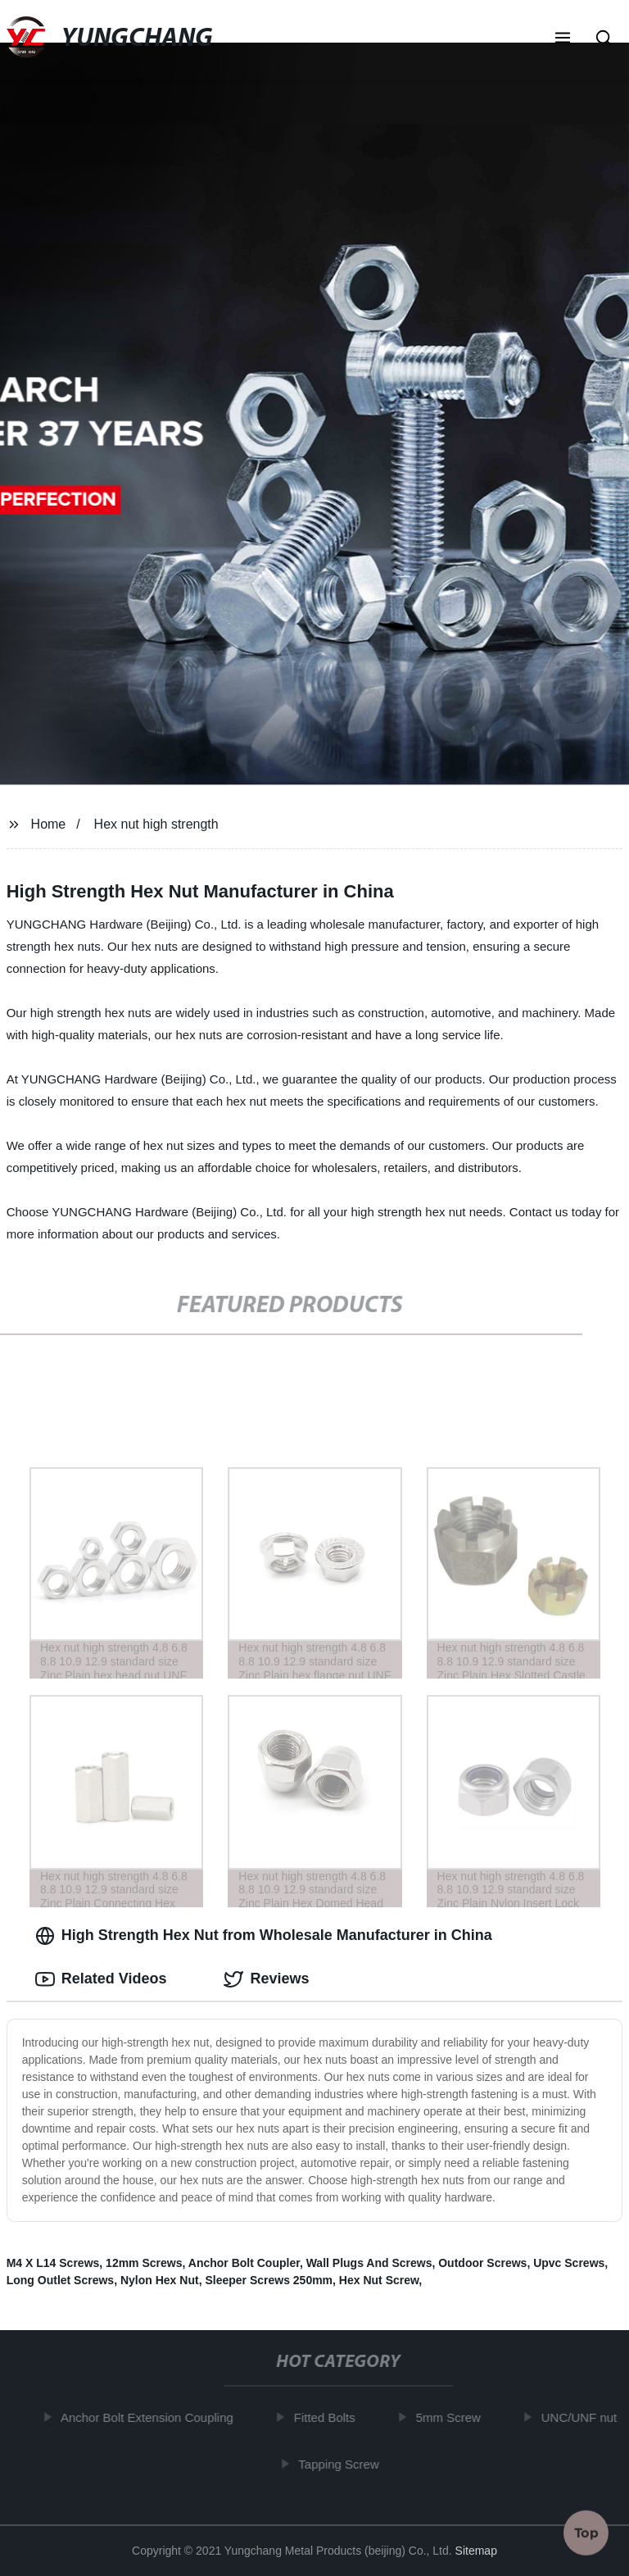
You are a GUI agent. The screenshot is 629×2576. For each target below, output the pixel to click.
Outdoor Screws (482, 2262)
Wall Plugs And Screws (369, 2262)
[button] (562, 39)
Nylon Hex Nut (159, 2280)
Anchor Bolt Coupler (244, 2262)
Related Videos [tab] (101, 1979)
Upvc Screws (568, 2262)
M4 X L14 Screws (53, 2262)
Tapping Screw (342, 2464)
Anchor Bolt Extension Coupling (151, 2417)
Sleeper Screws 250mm (269, 2280)
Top (586, 2532)
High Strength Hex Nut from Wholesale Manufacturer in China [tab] (263, 1936)
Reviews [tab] (266, 1979)
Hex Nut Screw (379, 2280)
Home (48, 824)
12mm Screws (144, 2262)
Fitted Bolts (328, 2417)
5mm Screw (451, 2417)
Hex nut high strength (156, 824)
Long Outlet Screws (60, 2280)
